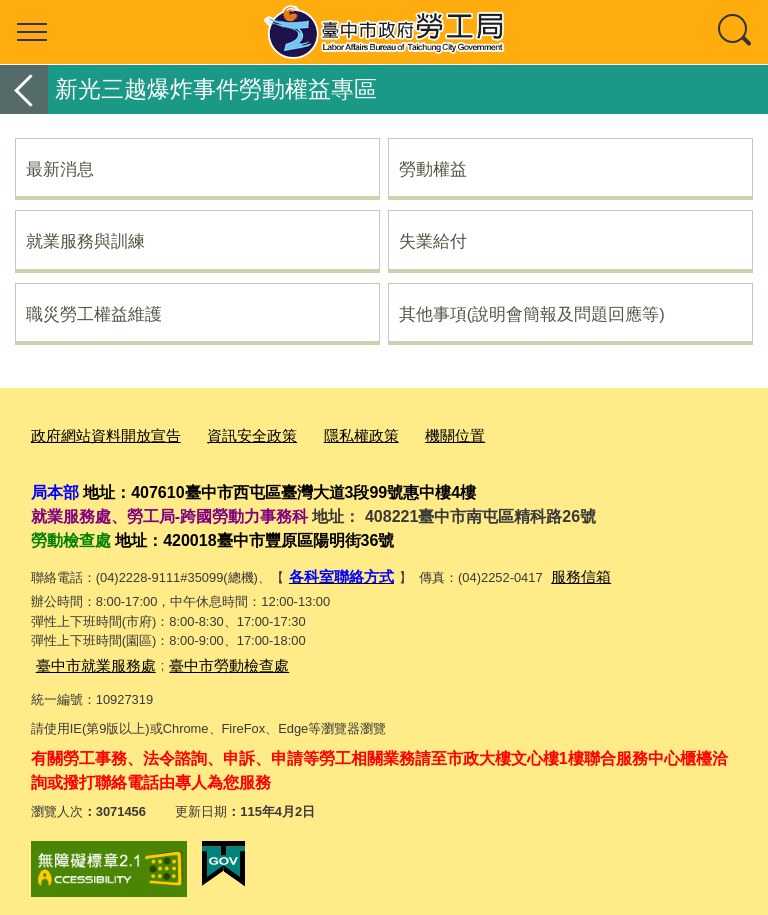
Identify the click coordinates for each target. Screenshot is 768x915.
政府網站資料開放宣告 (96, 433)
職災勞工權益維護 (94, 314)
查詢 (736, 32)
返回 (24, 89)
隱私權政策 (324, 433)
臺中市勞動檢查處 (205, 655)
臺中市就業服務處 (88, 655)
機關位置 (409, 433)
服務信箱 (563, 570)
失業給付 (433, 241)
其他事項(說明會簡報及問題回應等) (532, 314)
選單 (32, 32)
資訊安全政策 (226, 433)
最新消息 (60, 169)
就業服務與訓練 (85, 241)
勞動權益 (433, 169)
